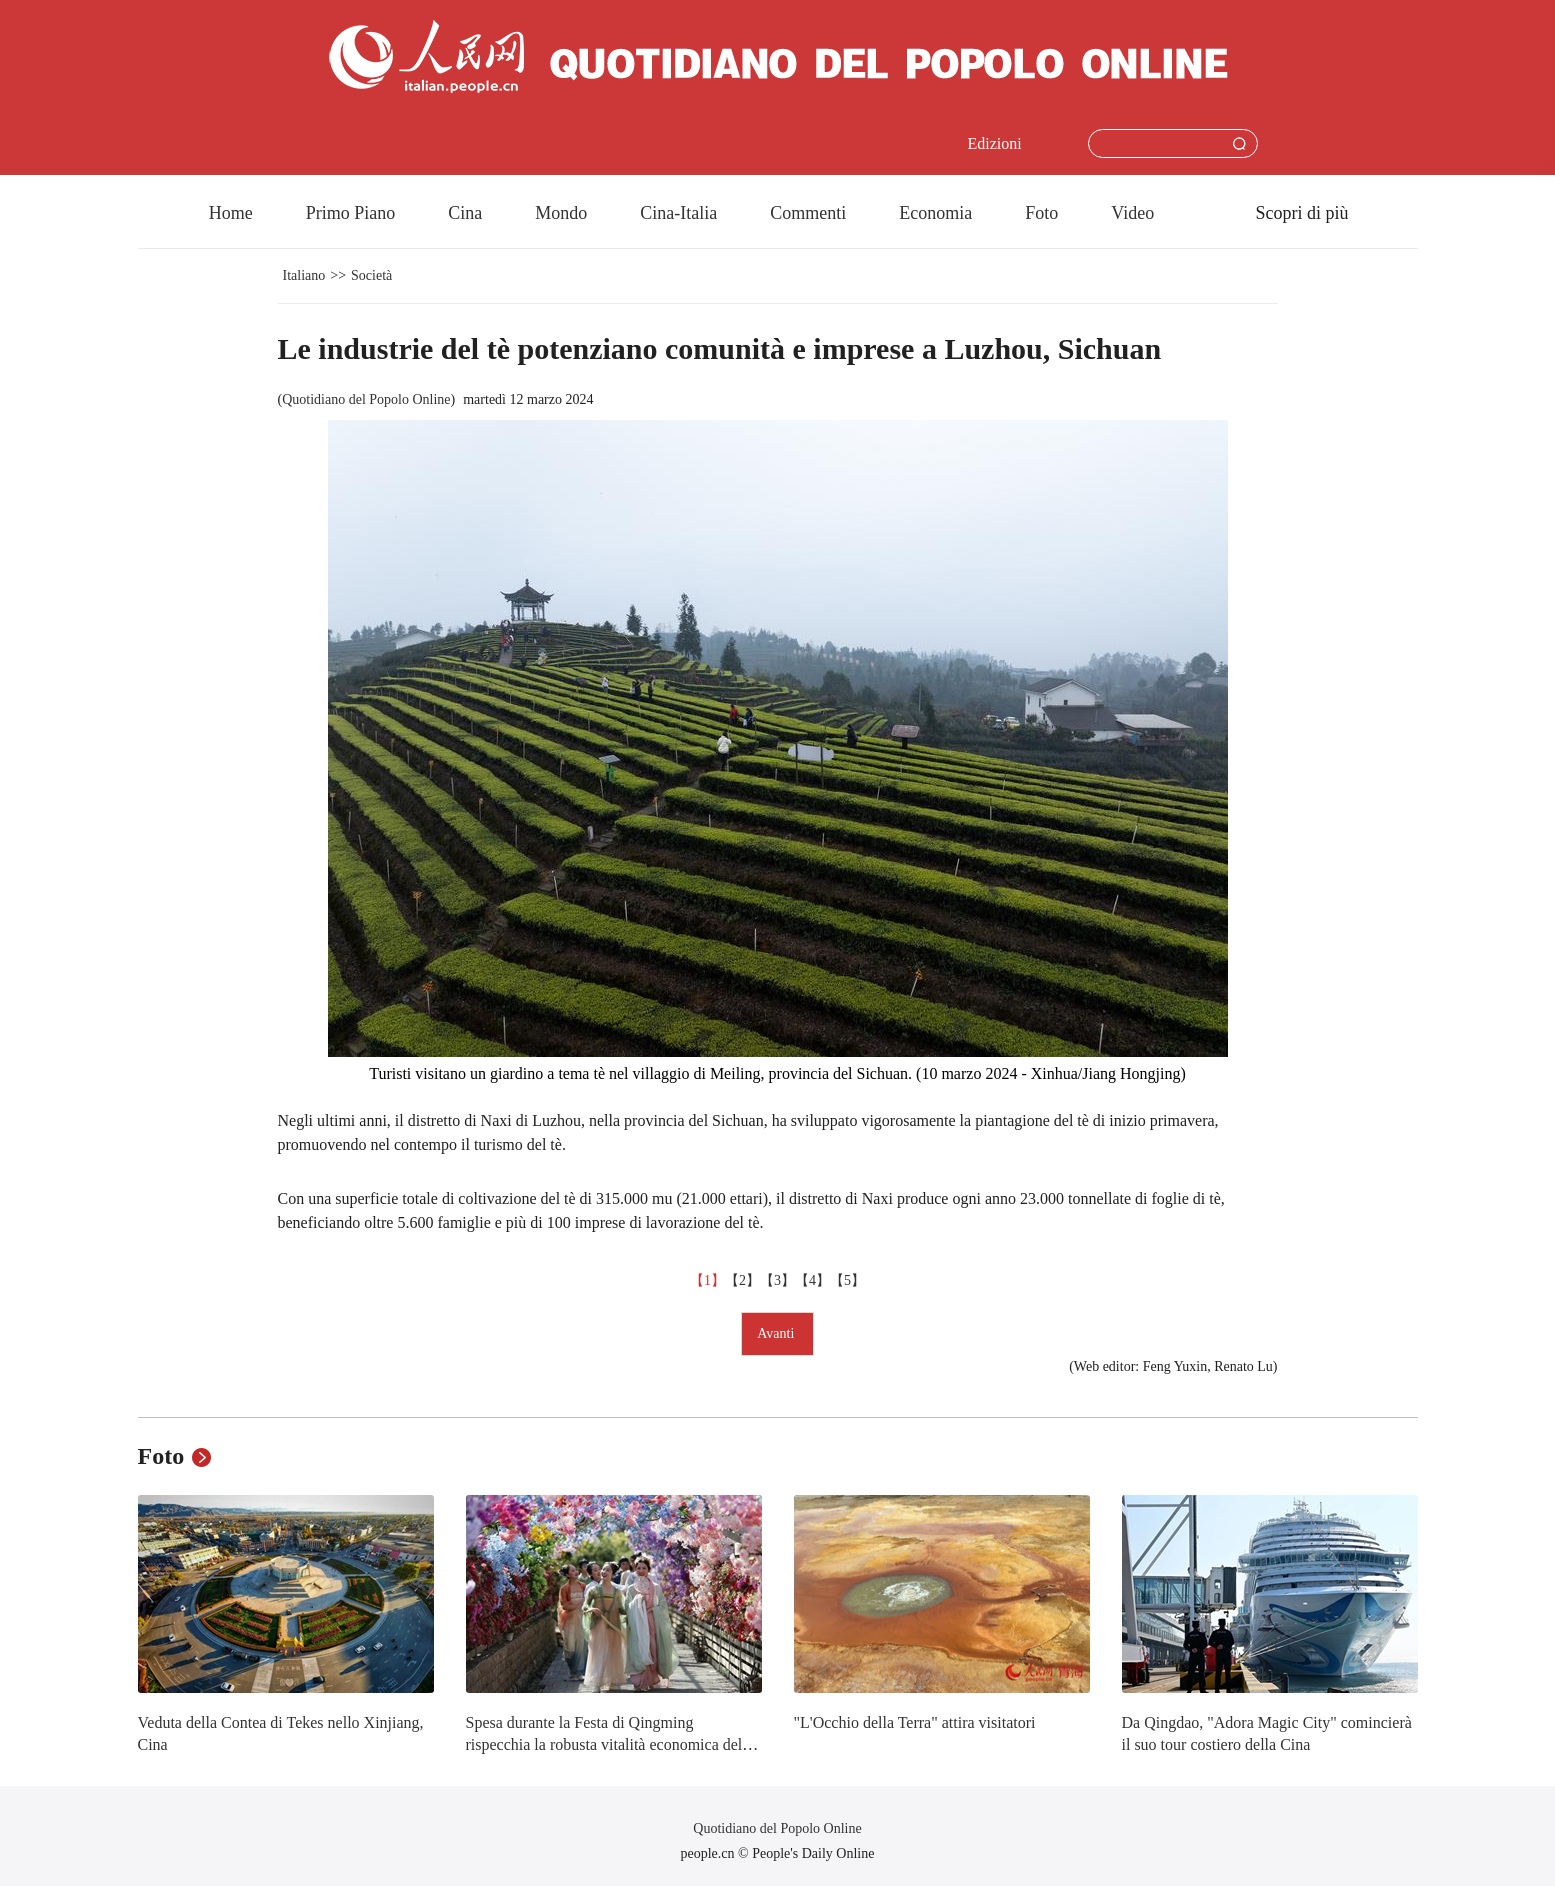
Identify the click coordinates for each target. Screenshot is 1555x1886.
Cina (465, 213)
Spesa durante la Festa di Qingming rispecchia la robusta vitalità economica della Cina (610, 1744)
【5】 (847, 1280)
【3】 (777, 1280)
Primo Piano (351, 213)
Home (231, 213)
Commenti (808, 213)
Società (371, 275)
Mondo (561, 213)
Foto (1041, 213)
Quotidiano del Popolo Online (366, 399)
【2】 (742, 1280)
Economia (935, 213)
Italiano (304, 275)
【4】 (812, 1280)
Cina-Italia (678, 213)
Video (1132, 213)
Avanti (777, 1333)
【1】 (707, 1280)
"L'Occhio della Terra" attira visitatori (915, 1722)
